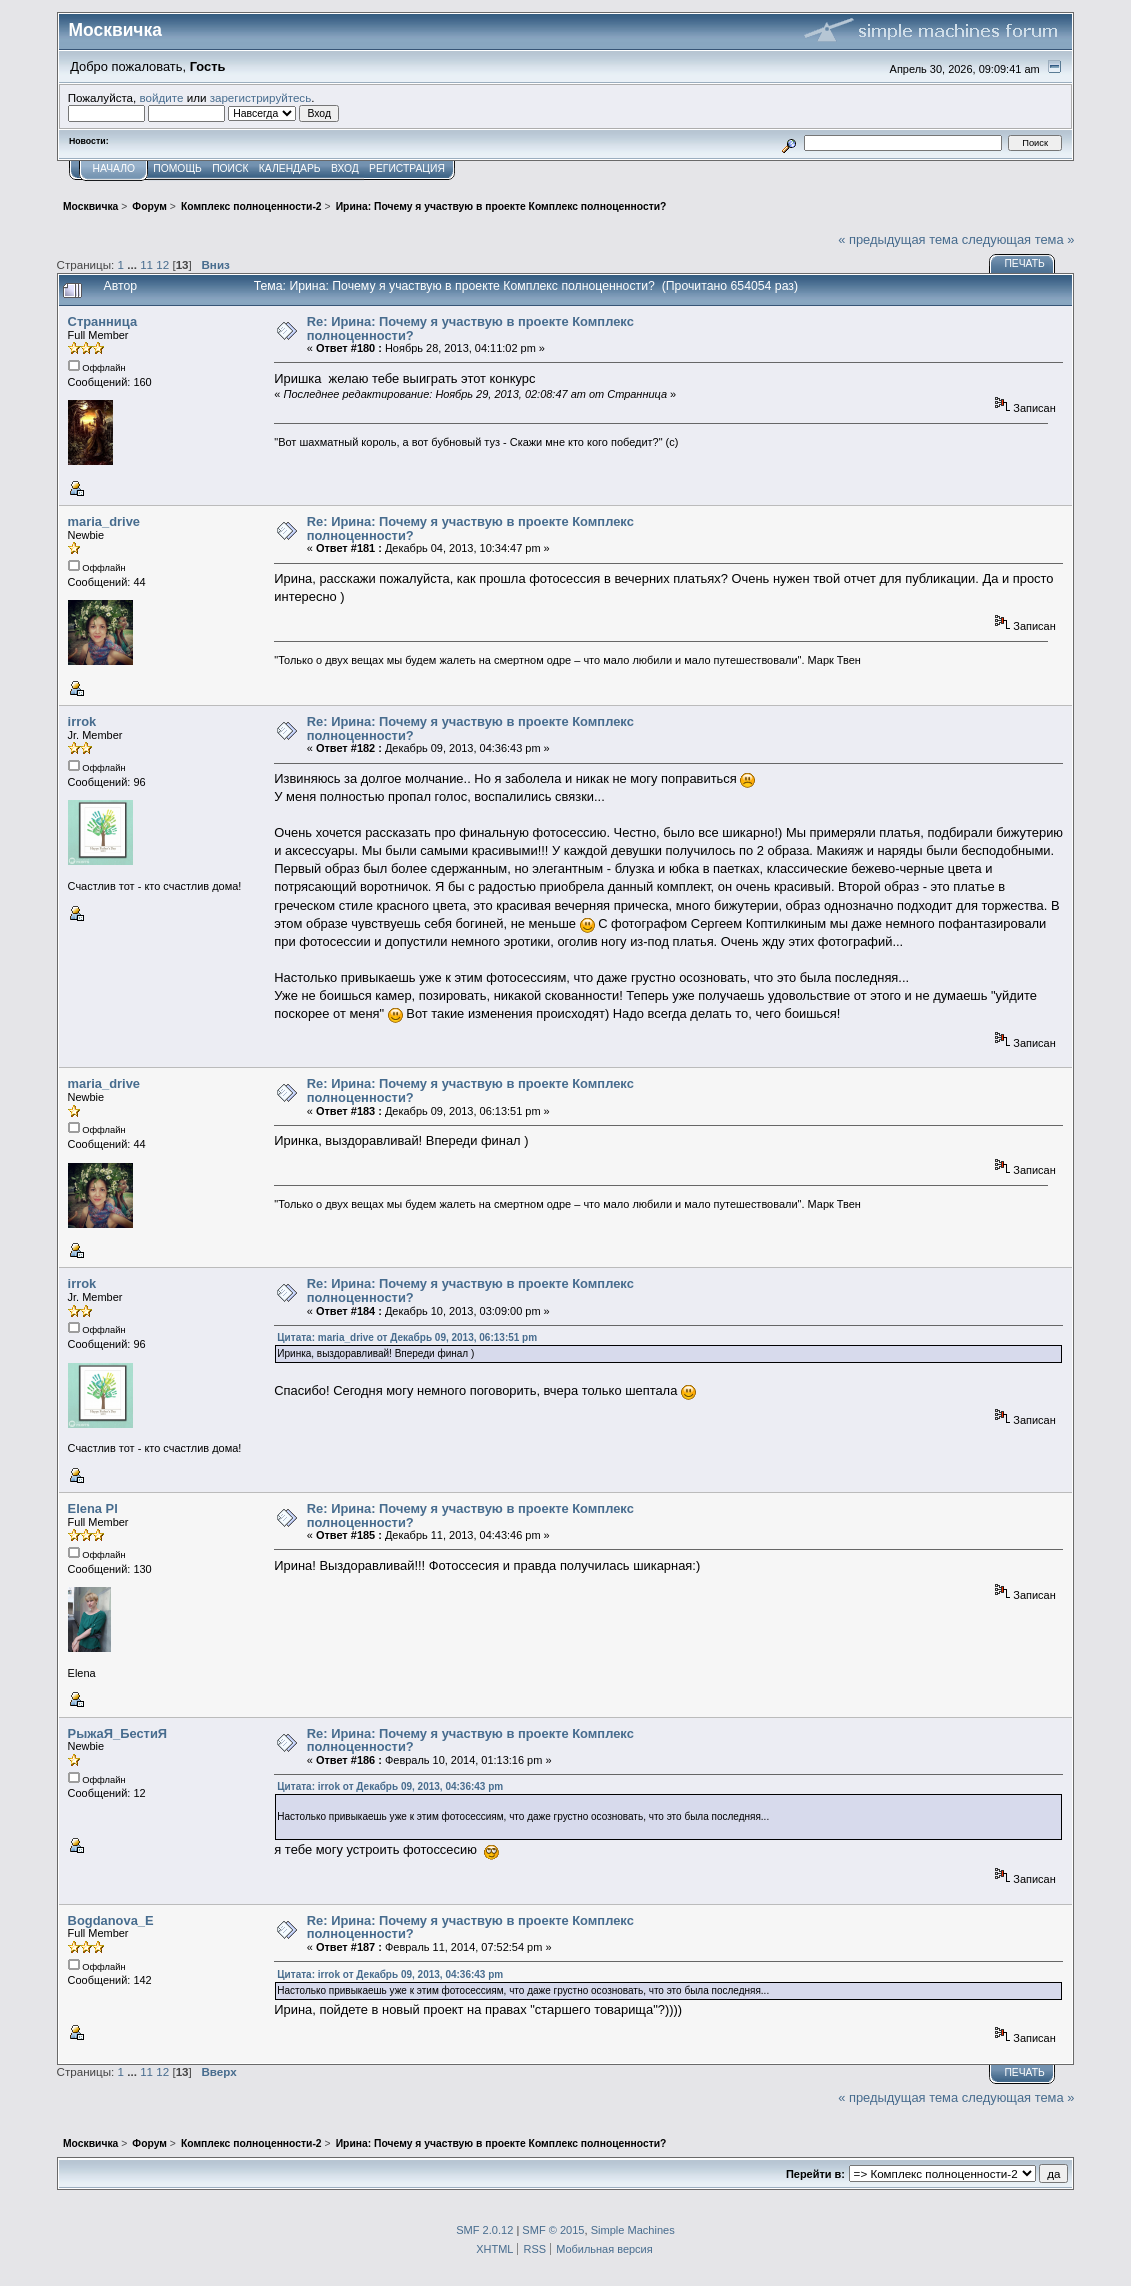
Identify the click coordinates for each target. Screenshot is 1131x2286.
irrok (82, 721)
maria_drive (104, 521)
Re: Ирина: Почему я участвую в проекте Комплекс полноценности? (470, 328)
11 (146, 264)
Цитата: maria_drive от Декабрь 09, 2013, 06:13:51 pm (407, 1337)
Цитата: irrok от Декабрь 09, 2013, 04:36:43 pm (390, 1786)
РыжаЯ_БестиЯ (118, 1733)
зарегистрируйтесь (261, 97)
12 (162, 264)
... (133, 264)
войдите (162, 97)
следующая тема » (1018, 239)
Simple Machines (633, 2230)
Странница (103, 321)
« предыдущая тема (898, 239)
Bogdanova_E (111, 1920)
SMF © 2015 (553, 2230)
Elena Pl (93, 1508)
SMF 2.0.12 (484, 2230)
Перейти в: (815, 2174)
